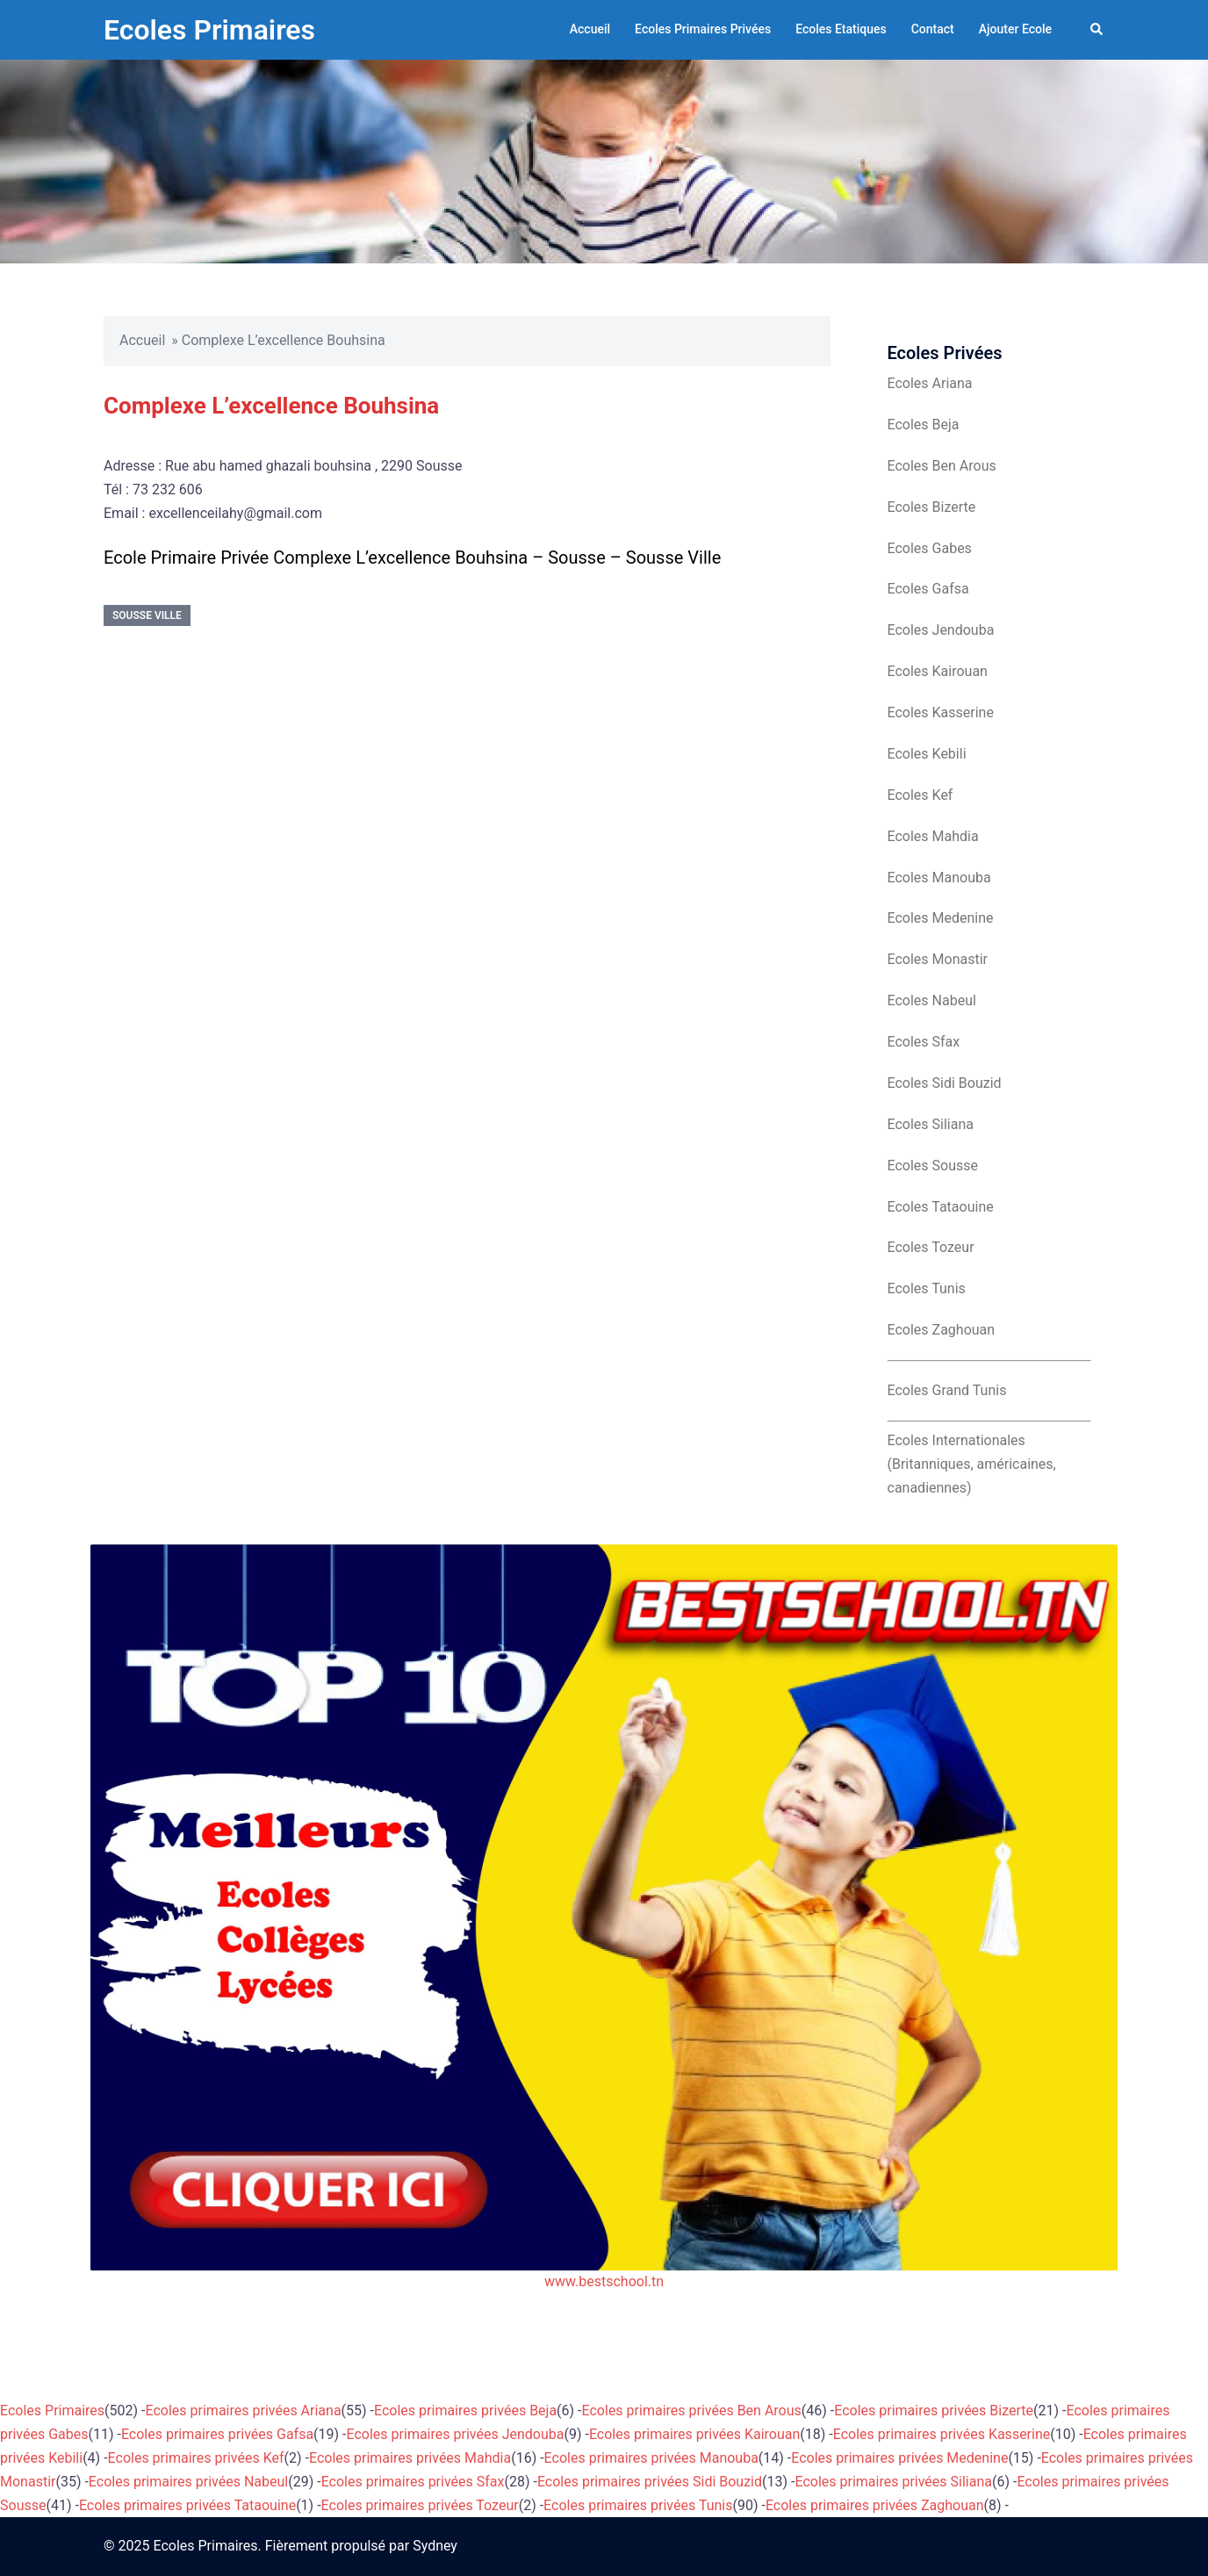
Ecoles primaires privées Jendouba (455, 2434)
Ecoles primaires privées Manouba (651, 2458)
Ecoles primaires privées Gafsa (217, 2434)
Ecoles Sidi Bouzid (945, 1083)
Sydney (435, 2545)
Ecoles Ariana (930, 383)
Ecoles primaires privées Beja (465, 2410)
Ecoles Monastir (938, 959)
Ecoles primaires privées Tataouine (187, 2505)
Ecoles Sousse (933, 1165)
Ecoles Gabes (930, 548)
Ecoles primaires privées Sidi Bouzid (649, 2481)
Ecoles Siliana (931, 1124)
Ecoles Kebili (927, 753)
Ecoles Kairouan (938, 671)
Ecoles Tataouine (941, 1206)
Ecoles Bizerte (932, 507)
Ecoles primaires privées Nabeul (188, 2481)
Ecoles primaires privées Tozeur (420, 2505)
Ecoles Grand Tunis (947, 1390)
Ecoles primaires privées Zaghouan (875, 2505)
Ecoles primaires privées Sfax (413, 2481)
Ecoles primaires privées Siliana (893, 2481)
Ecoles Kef (920, 795)
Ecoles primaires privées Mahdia (410, 2458)
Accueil (590, 29)
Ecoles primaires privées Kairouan (694, 2434)
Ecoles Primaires (209, 30)
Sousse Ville (147, 615)
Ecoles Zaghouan (942, 1329)
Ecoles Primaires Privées (703, 29)
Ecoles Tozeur (931, 1247)
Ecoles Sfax (924, 1041)
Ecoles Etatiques (841, 29)
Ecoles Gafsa (928, 588)
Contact (932, 29)
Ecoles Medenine (941, 918)
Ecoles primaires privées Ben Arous (692, 2410)
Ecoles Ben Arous (942, 465)
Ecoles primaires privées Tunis (637, 2505)
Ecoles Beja (924, 424)
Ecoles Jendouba (941, 630)
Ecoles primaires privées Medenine (899, 2458)
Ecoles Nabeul (932, 1000)
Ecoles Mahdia (933, 836)
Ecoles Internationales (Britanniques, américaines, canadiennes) (972, 1464)
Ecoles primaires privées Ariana (244, 2410)
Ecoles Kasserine (941, 712)
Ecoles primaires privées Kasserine (941, 2434)
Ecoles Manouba (939, 877)
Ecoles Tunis (927, 1288)
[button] (1097, 30)
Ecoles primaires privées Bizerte (933, 2410)
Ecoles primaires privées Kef (196, 2458)
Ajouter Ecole (1015, 29)
